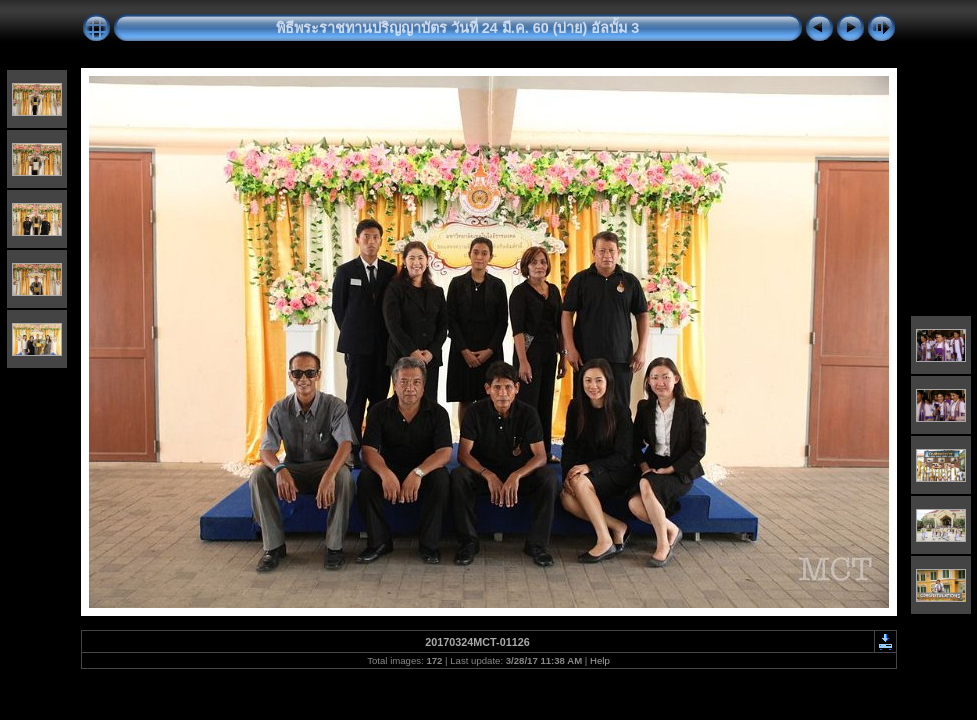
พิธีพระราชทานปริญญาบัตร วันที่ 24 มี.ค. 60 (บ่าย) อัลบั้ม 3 (458, 28)
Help (600, 660)
